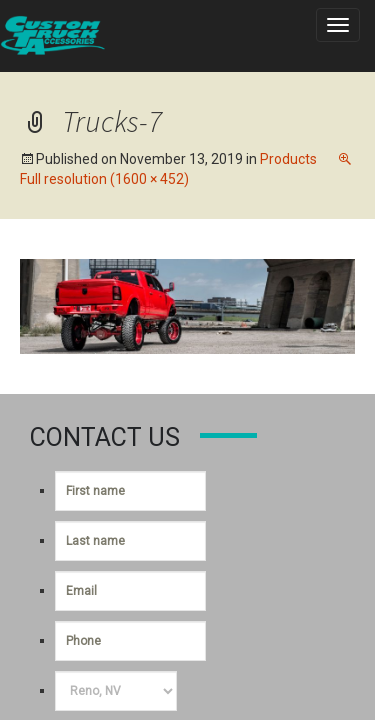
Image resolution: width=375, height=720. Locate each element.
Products (288, 159)
